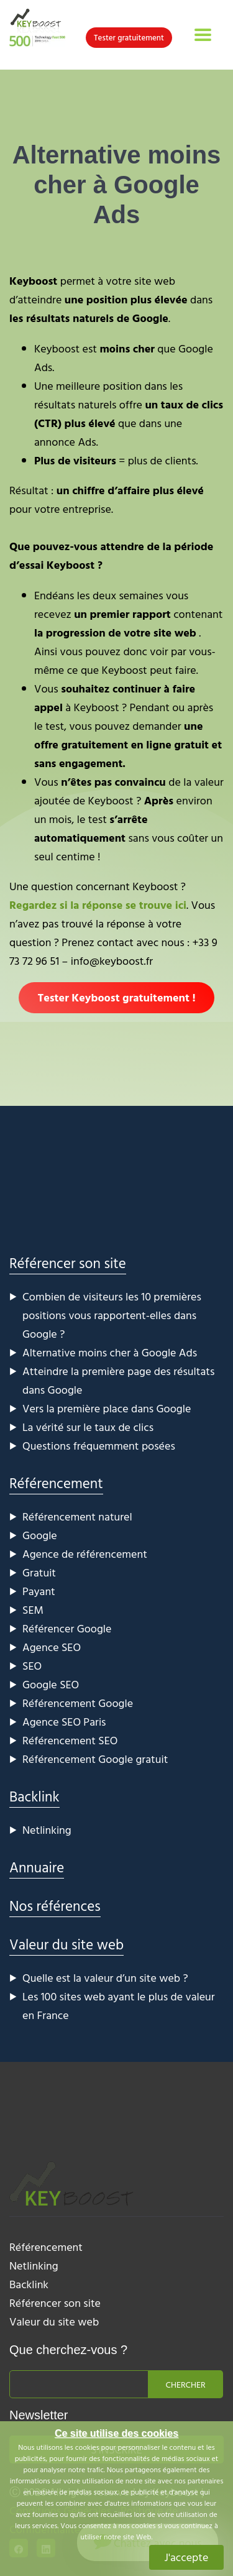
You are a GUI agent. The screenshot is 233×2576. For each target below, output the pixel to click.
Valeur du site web (66, 1944)
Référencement (56, 1483)
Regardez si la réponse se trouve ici (97, 904)
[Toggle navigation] (202, 35)
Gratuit (39, 1572)
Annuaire (36, 1867)
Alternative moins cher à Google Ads (109, 1352)
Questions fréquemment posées (98, 1445)
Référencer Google (66, 1628)
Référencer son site (67, 1263)
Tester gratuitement (129, 37)
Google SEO (50, 1684)
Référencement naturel (77, 1516)
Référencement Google (77, 1703)
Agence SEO (51, 1647)
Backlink (34, 1796)
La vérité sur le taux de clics (87, 1427)
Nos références (55, 1905)
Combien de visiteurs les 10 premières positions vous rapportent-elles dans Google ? (111, 1315)
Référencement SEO (69, 1740)
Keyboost (33, 280)
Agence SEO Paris (64, 1721)
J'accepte (187, 2557)
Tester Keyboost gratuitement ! (116, 997)
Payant (38, 1591)
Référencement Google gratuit (95, 1758)
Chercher (186, 2384)
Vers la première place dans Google (106, 1408)
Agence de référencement (84, 1553)
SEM (32, 1609)
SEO (32, 1665)
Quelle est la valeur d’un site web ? (105, 1977)
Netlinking (46, 1829)
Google (39, 1535)
